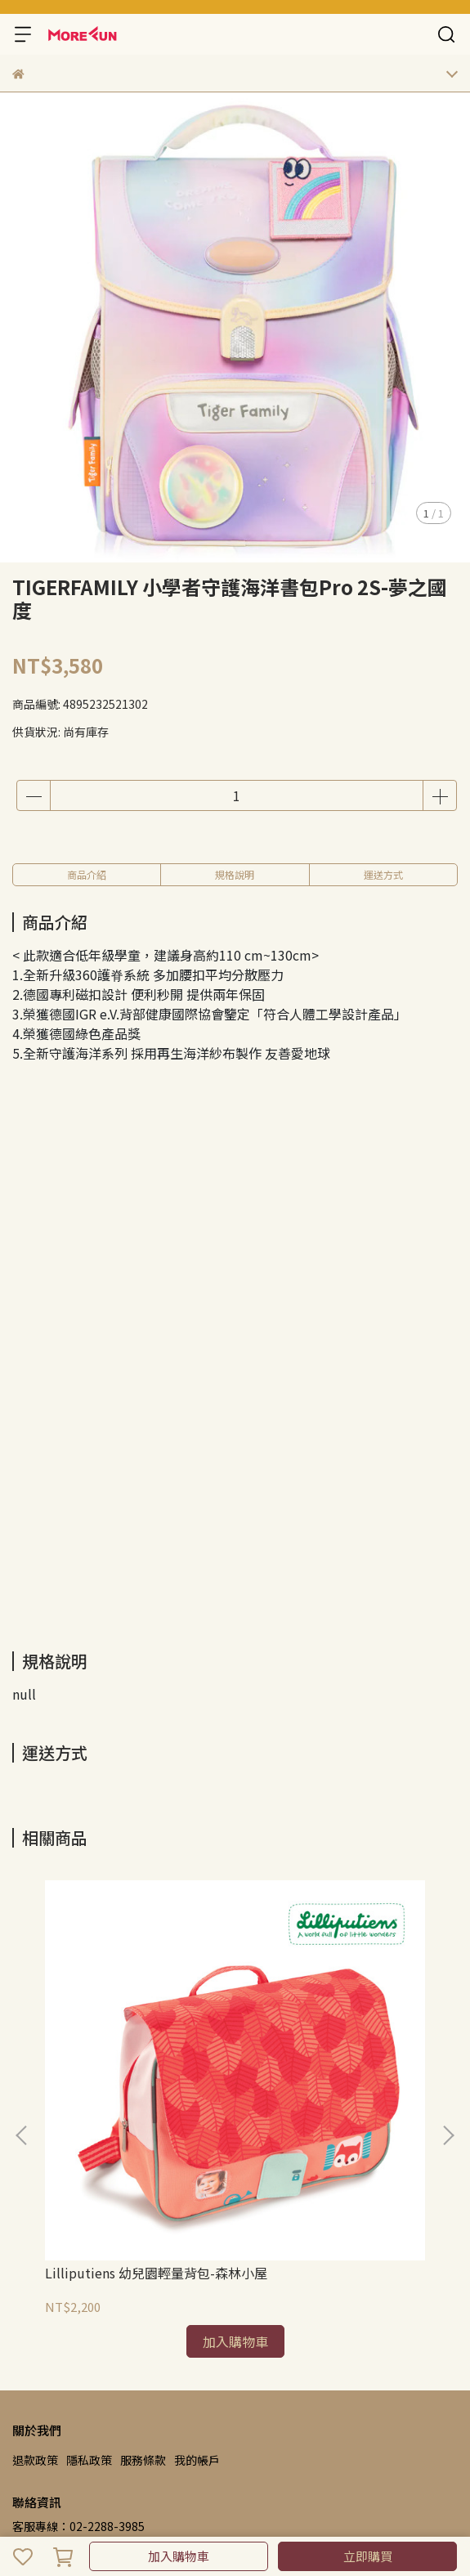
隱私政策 (89, 2460)
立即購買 (367, 2556)
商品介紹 (86, 874)
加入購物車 (178, 2556)
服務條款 (143, 2460)
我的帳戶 (197, 2460)
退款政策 (35, 2460)
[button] (448, 2135)
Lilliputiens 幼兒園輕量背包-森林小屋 (156, 2273)
